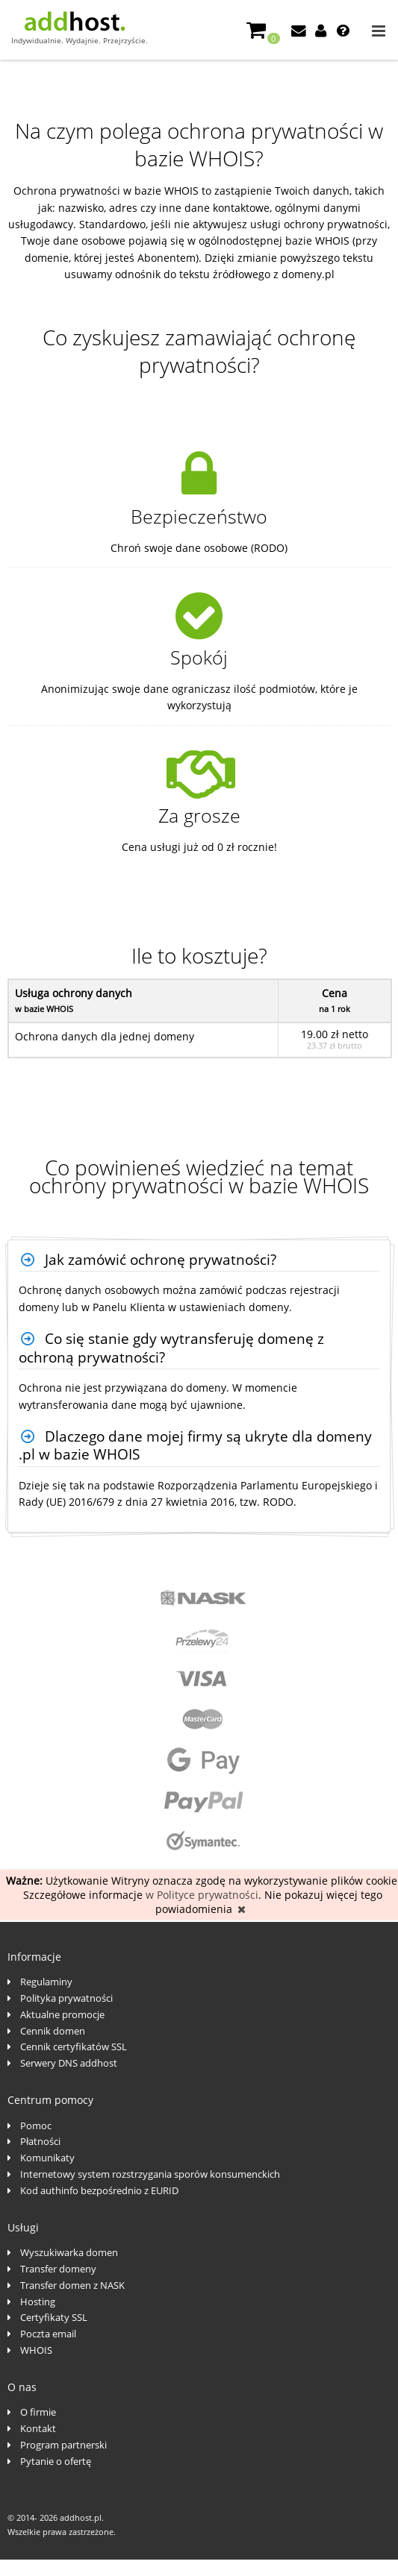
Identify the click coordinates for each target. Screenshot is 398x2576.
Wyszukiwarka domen (69, 2252)
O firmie (38, 2412)
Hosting (37, 2301)
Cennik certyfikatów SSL (73, 2046)
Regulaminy (46, 1981)
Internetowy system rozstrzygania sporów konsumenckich (150, 2174)
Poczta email (48, 2333)
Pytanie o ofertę (55, 2461)
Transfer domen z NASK (72, 2285)
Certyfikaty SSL (53, 2317)
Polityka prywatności (66, 1998)
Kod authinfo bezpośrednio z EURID (99, 2190)
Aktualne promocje (62, 2014)
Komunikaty (47, 2157)
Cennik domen (52, 2031)
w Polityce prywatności (202, 1895)
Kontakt (38, 2428)
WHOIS (36, 2350)
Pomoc (36, 2125)
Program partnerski (63, 2444)
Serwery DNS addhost (68, 2063)
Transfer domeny (58, 2268)
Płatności (40, 2141)
